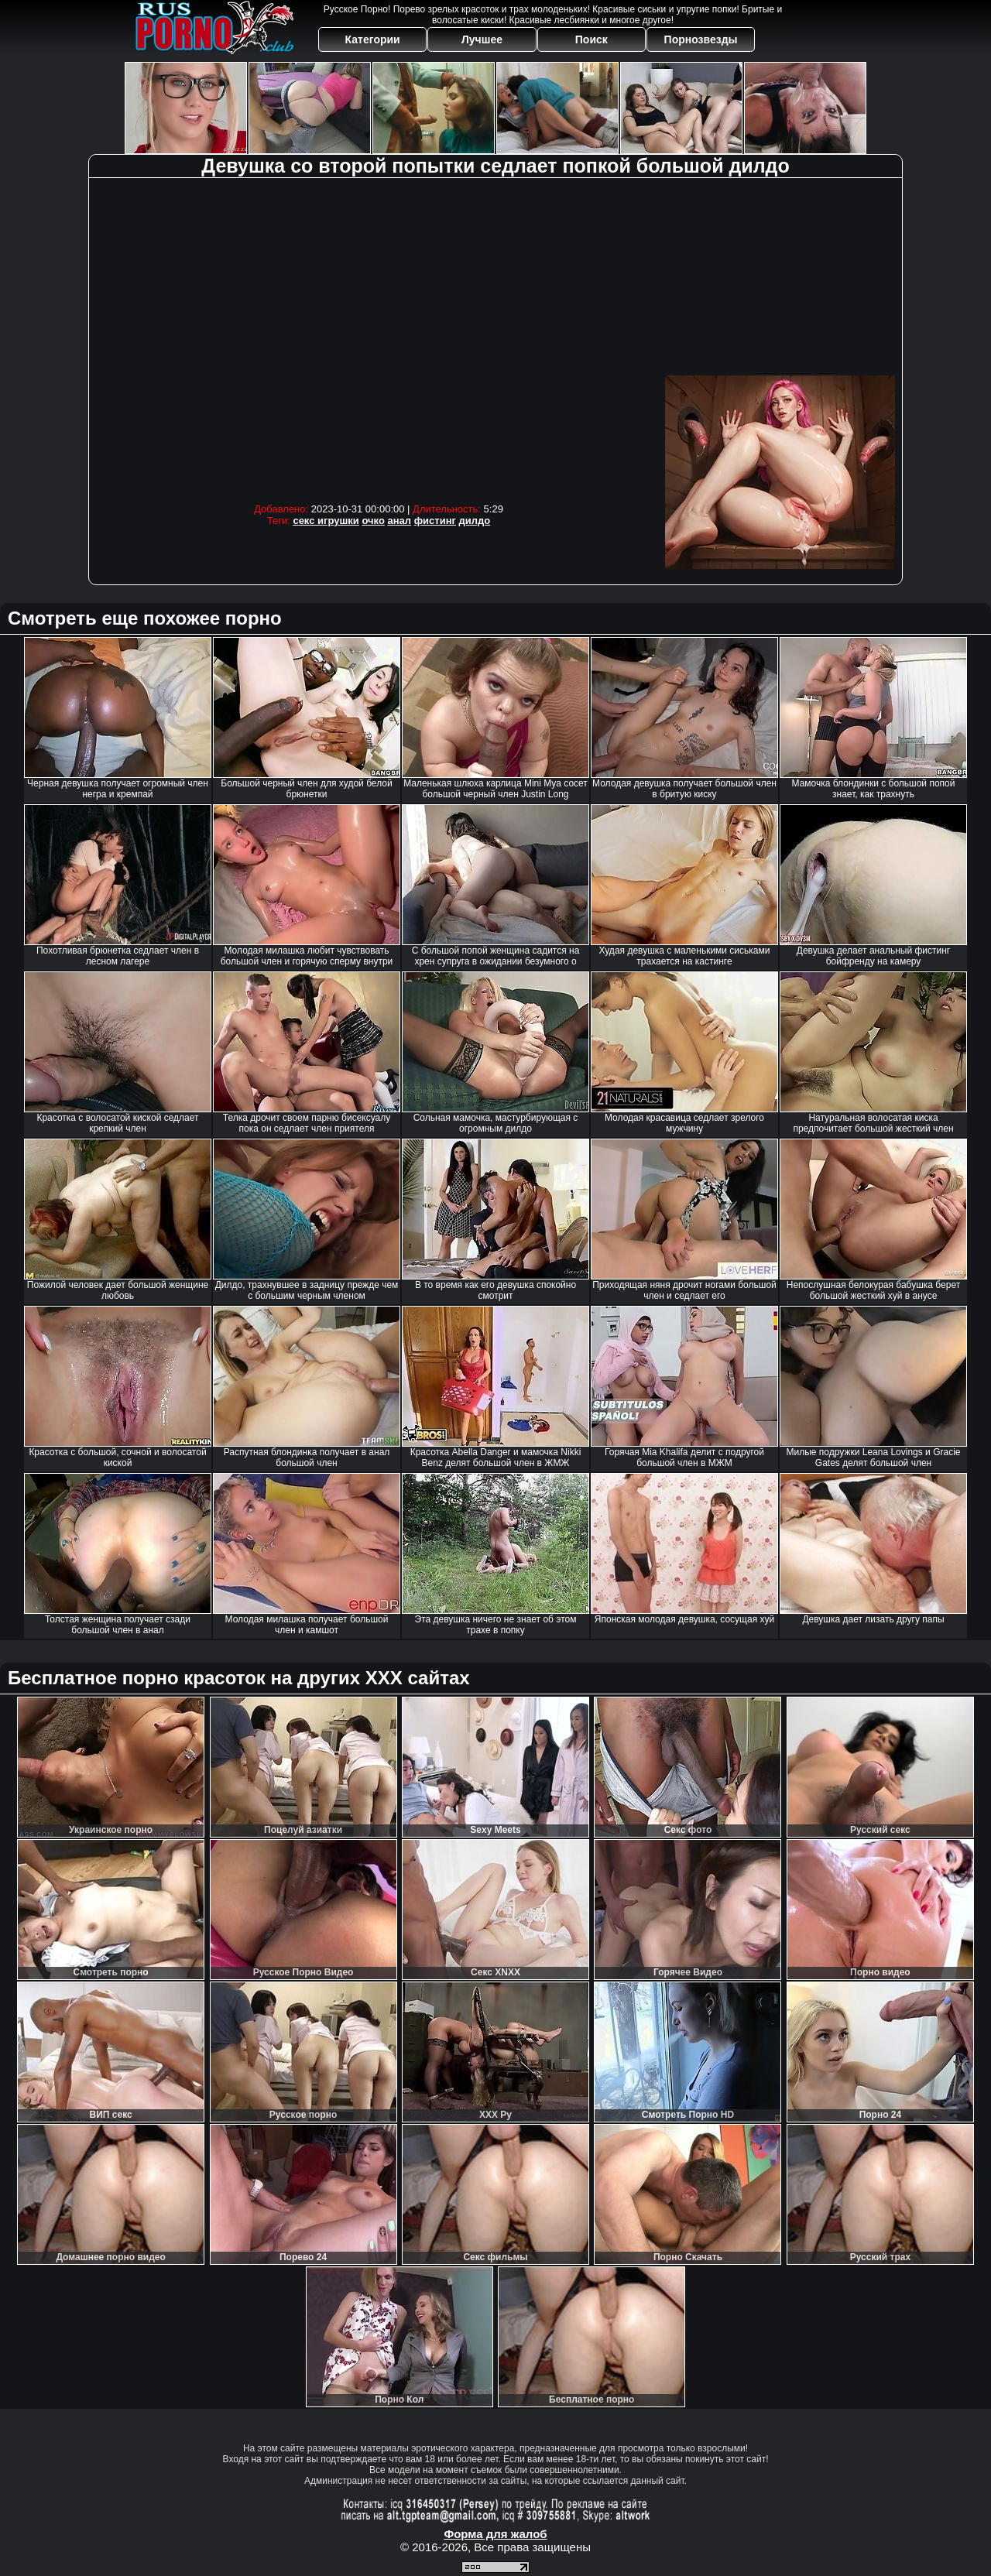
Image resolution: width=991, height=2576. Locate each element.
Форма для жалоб (495, 2533)
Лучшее (481, 39)
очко (373, 520)
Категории (372, 39)
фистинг (435, 520)
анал (400, 520)
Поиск (591, 39)
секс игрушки (325, 520)
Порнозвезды (701, 39)
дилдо (475, 520)
